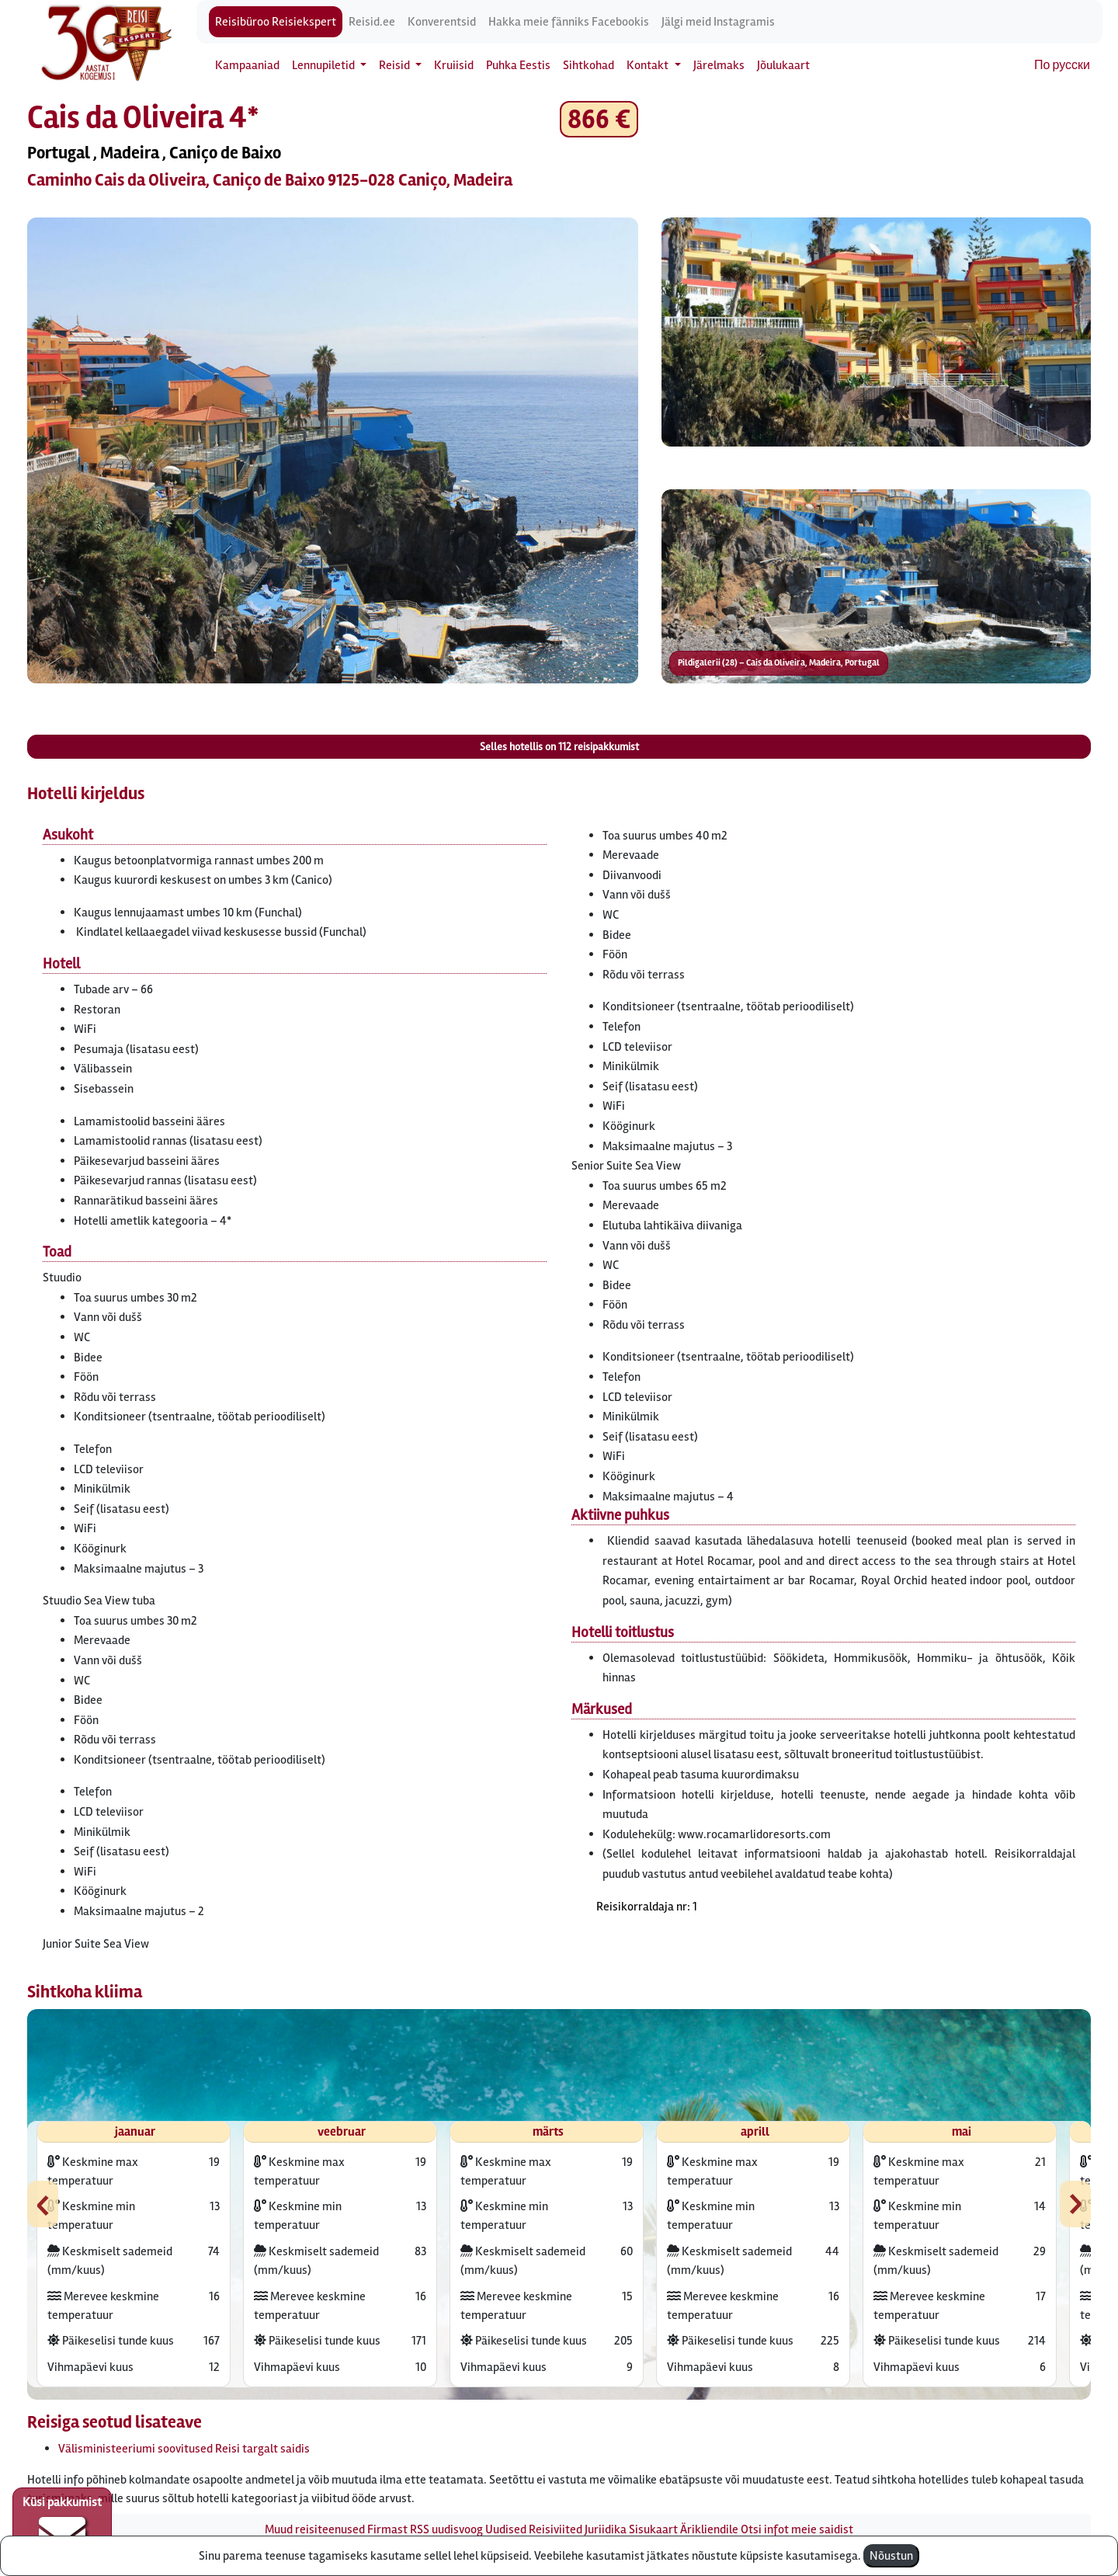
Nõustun (891, 2556)
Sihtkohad (588, 65)
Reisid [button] (395, 65)
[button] (332, 450)
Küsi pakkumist (62, 2526)
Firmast (387, 2529)
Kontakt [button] (649, 65)
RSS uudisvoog (446, 2529)
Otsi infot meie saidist (797, 2529)
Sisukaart (653, 2529)
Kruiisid (454, 65)
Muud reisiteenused (315, 2529)
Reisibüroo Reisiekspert (275, 22)
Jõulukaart (783, 65)
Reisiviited (555, 2529)
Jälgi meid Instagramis (718, 22)
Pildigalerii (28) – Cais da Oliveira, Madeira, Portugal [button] (779, 663)
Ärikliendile (709, 2529)
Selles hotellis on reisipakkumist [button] (559, 746)
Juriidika (606, 2529)
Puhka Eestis (518, 65)
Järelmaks (719, 65)
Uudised (505, 2529)
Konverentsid (442, 22)
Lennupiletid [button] (324, 65)
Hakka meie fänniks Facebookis (568, 22)
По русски (1062, 65)
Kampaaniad (247, 65)
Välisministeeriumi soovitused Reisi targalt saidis (184, 2448)
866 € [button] (599, 119)
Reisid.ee (372, 22)
